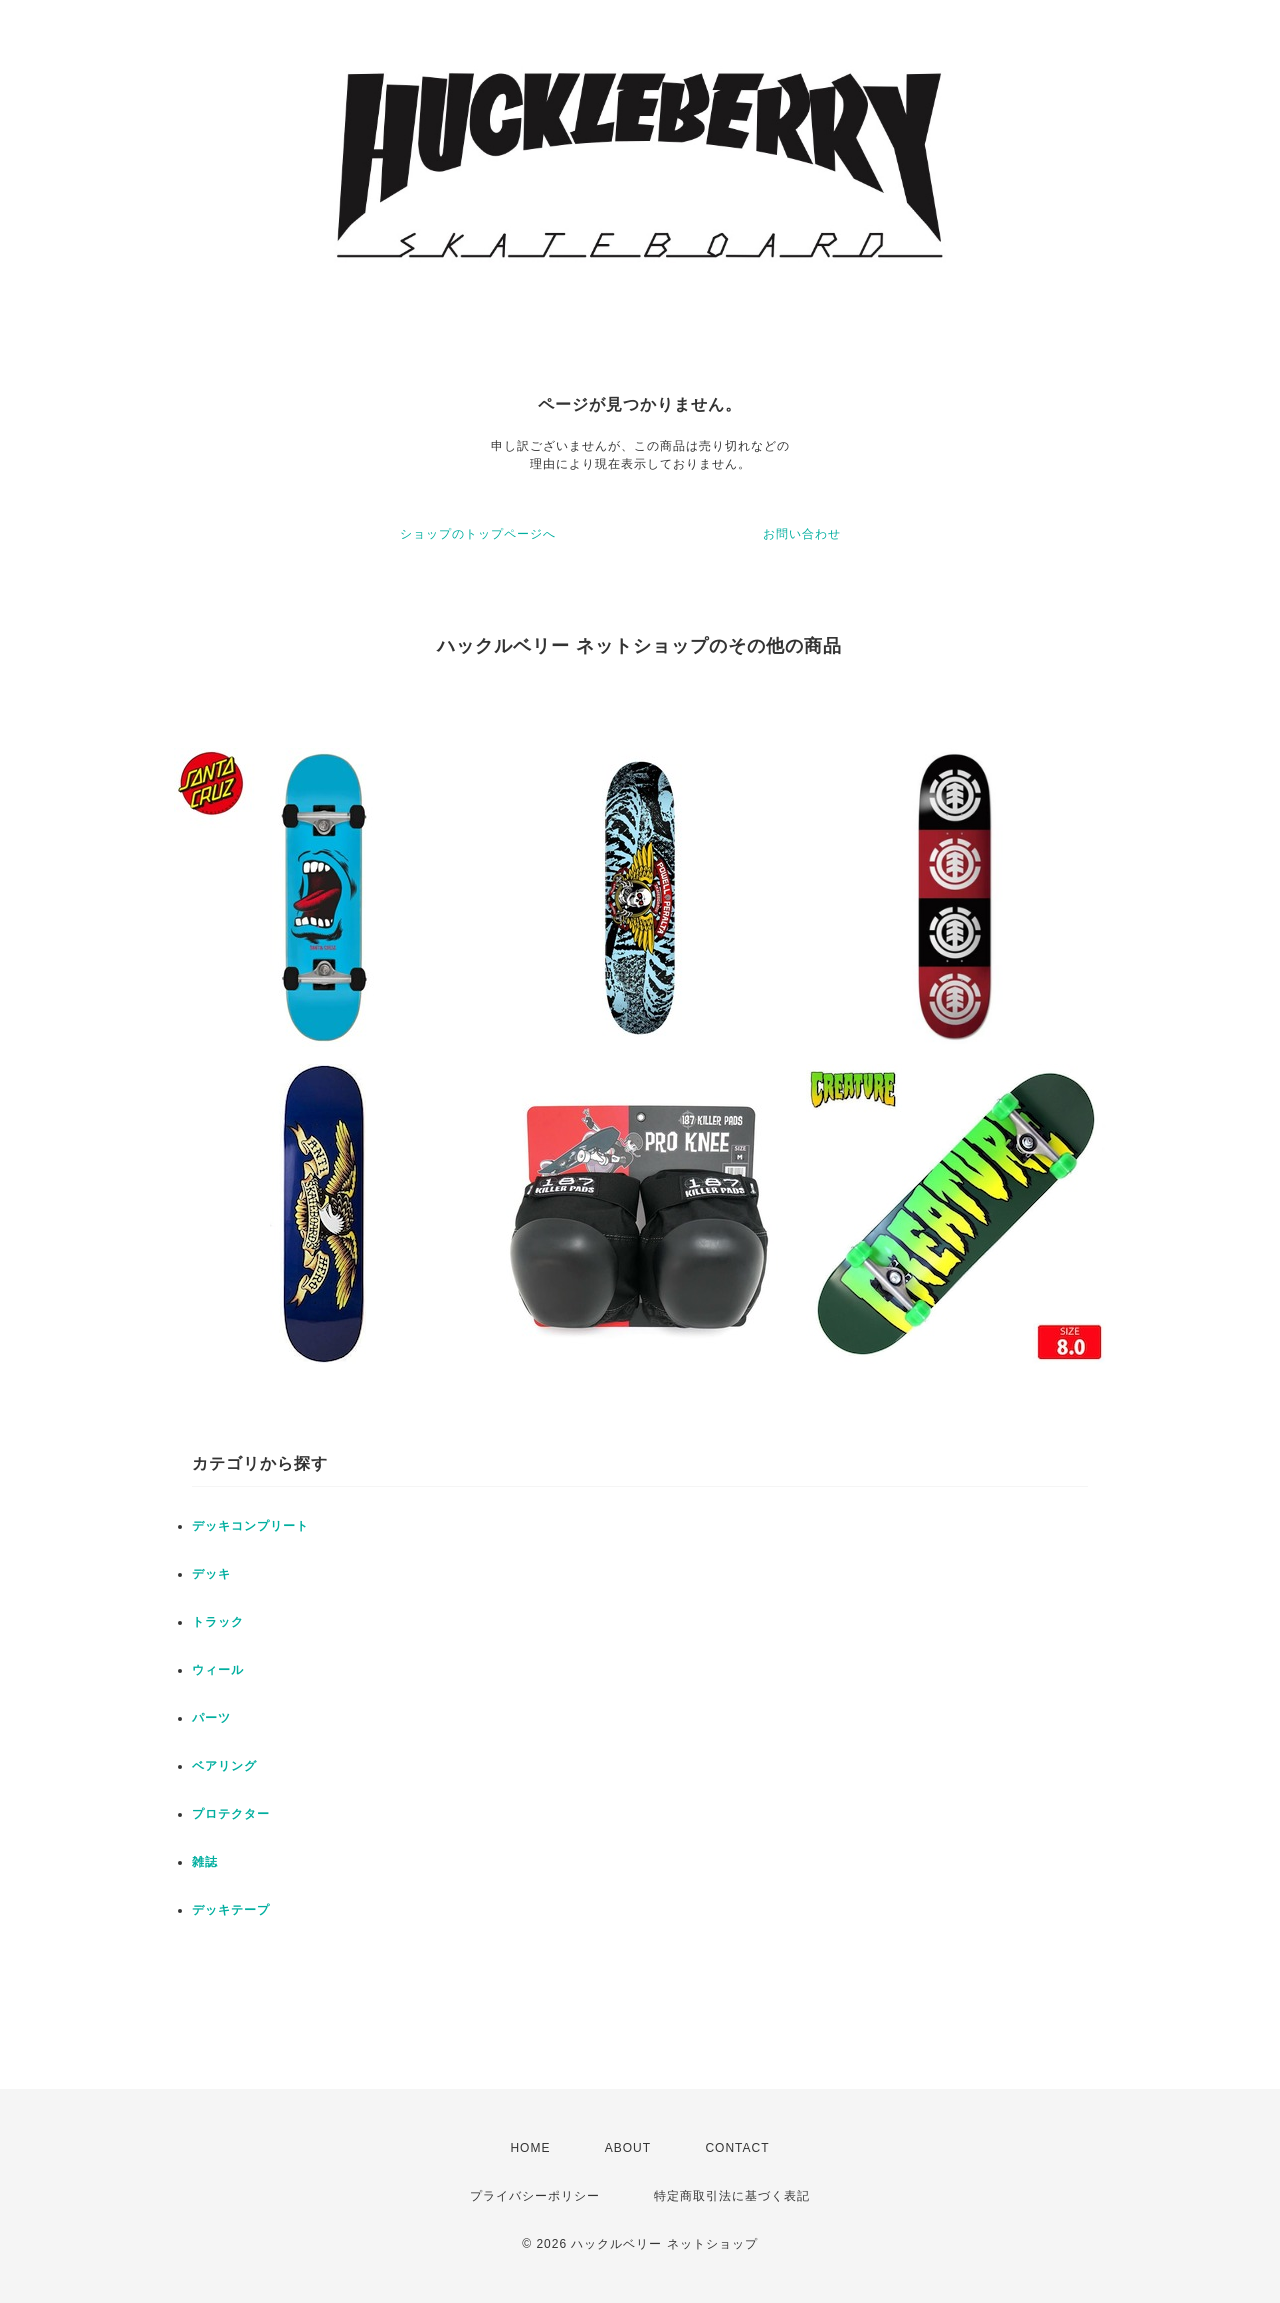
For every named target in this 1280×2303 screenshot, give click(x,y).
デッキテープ (231, 1910)
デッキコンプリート (250, 1526)
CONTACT (737, 2148)
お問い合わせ (802, 534)
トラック (218, 1622)
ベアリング (224, 1766)
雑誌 (205, 1862)
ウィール (218, 1670)
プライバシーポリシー (535, 2196)
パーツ (211, 1718)
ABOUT (628, 2148)
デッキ (211, 1574)
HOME (530, 2148)
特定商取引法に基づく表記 (732, 2196)
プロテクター (231, 1814)
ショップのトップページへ (478, 534)
